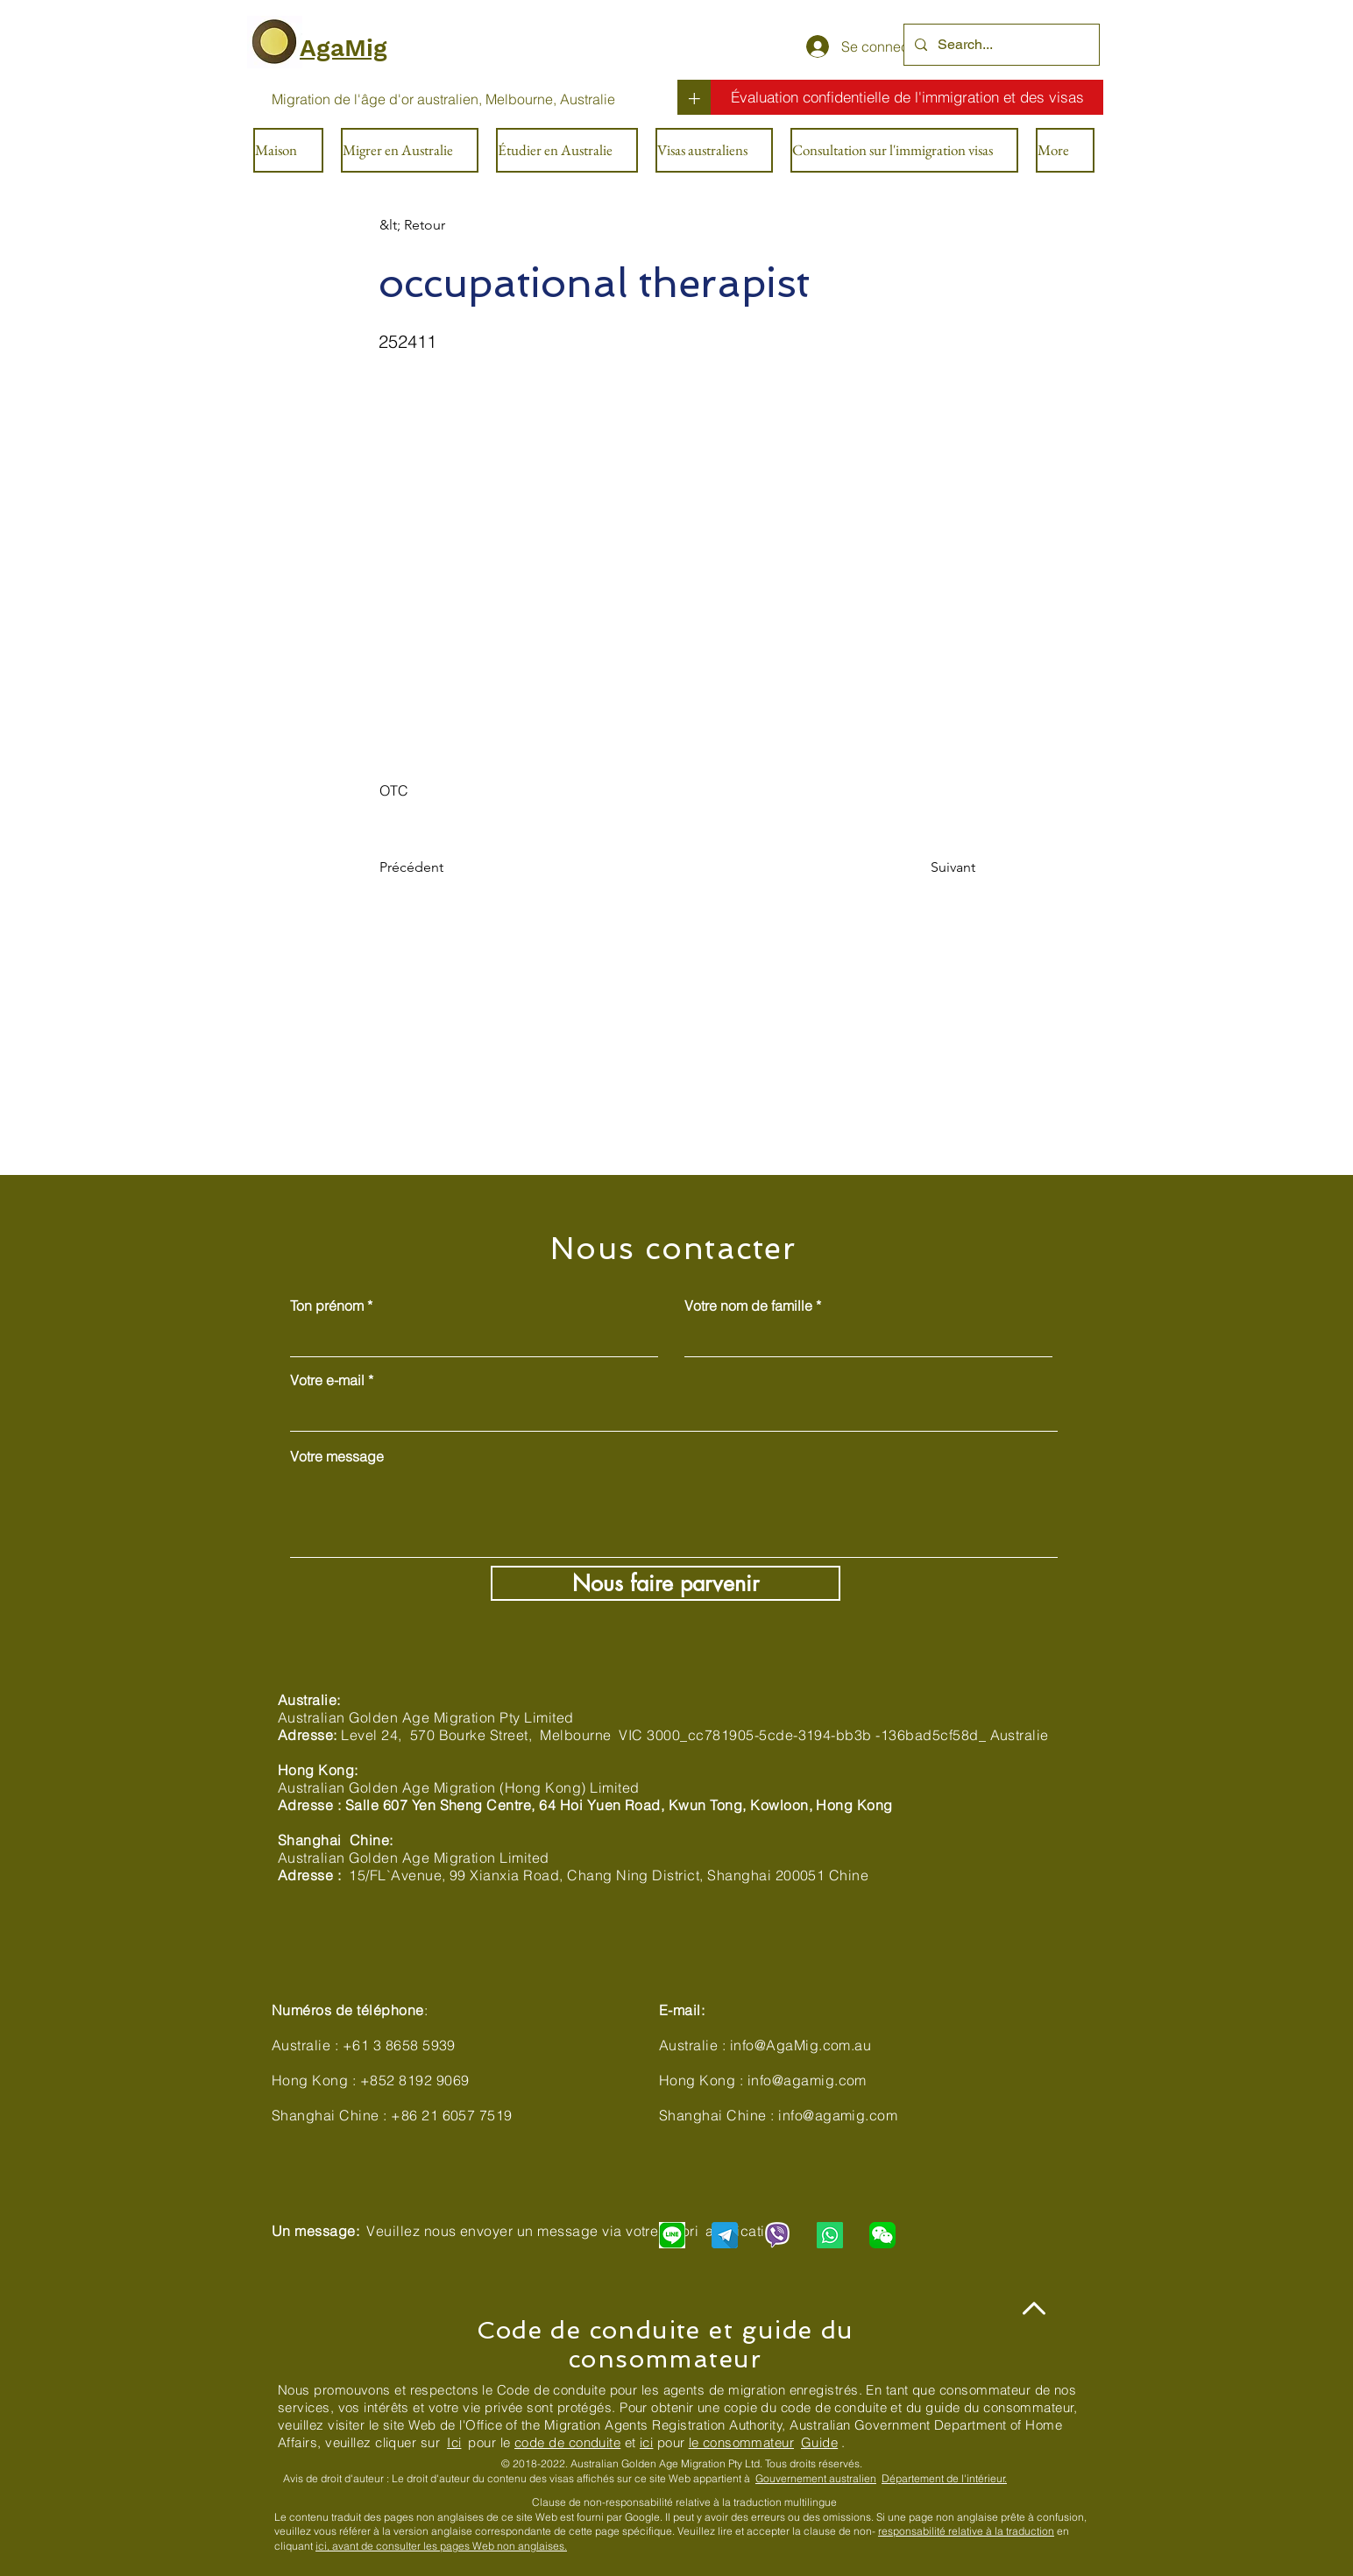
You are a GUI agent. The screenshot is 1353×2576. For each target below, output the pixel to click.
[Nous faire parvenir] (665, 1583)
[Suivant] (931, 868)
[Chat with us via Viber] (777, 2235)
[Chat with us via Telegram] (725, 2235)
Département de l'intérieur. (944, 2478)
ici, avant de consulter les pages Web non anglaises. (441, 2545)
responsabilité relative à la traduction (966, 2530)
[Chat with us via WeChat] (882, 2235)
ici (646, 2442)
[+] (694, 97)
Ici (454, 2442)
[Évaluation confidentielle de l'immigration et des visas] (907, 97)
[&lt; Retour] (437, 225)
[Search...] (1000, 45)
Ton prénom (327, 1306)
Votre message (337, 1456)
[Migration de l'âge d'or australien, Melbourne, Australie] (443, 99)
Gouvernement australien (815, 2478)
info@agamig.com (807, 2080)
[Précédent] (437, 868)
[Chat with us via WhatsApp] (830, 2235)
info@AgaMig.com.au (801, 2045)
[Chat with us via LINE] (672, 2235)
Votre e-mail (327, 1380)
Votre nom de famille (748, 1306)
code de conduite (567, 2442)
